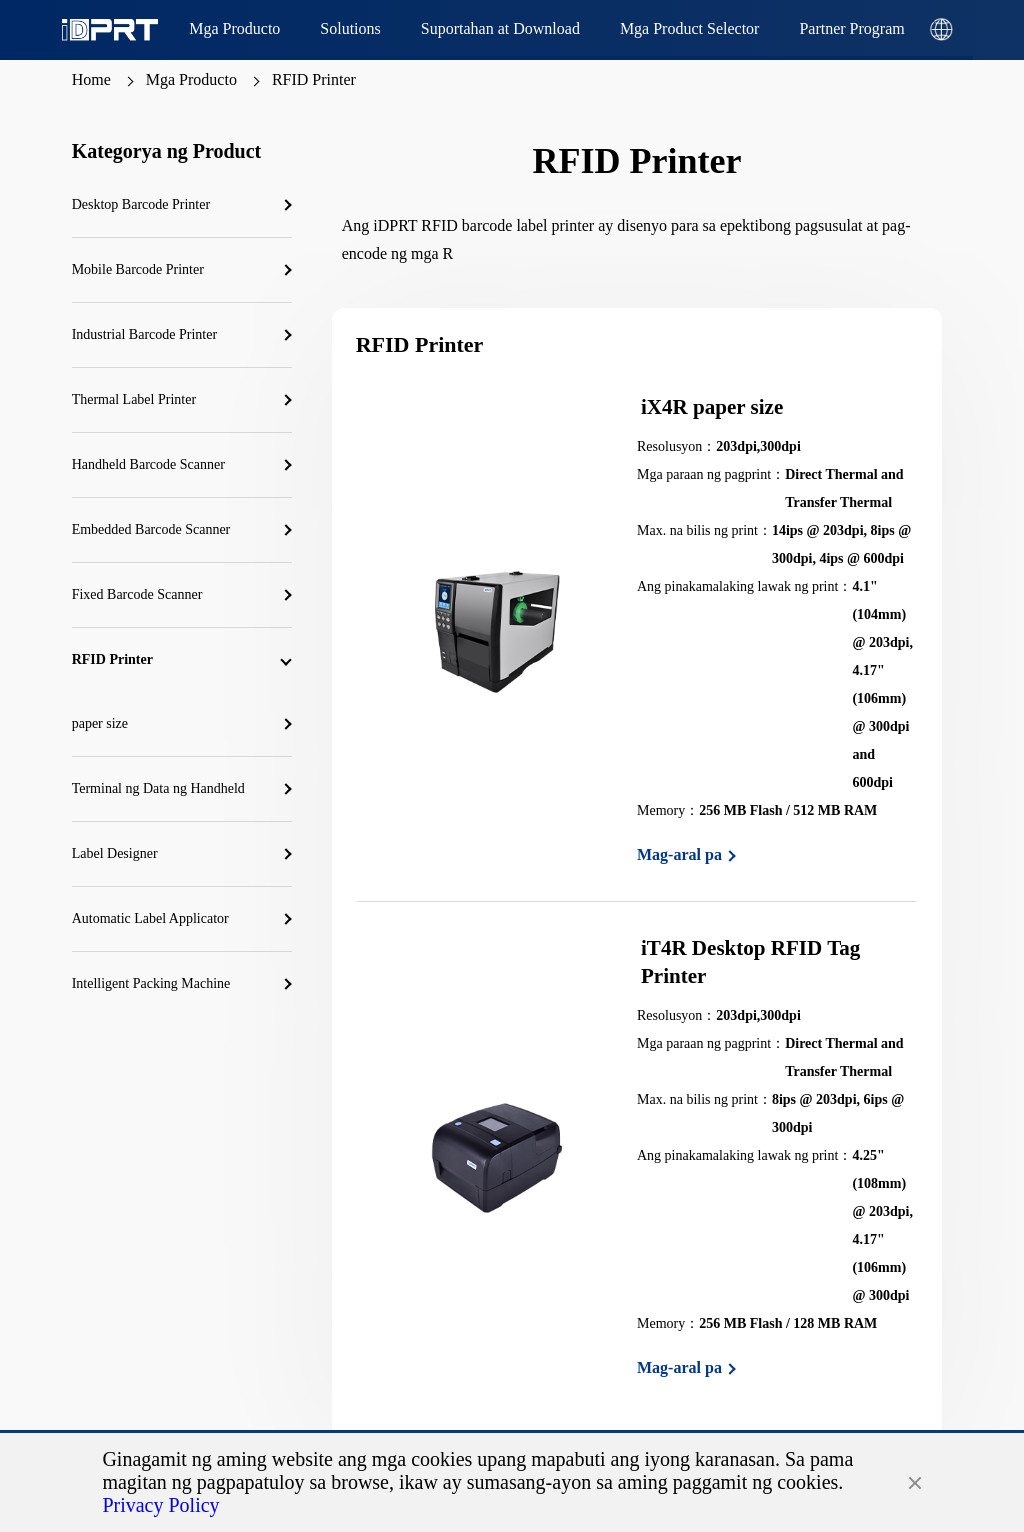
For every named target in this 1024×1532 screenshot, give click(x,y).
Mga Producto (191, 79)
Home (91, 79)
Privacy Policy (160, 1505)
